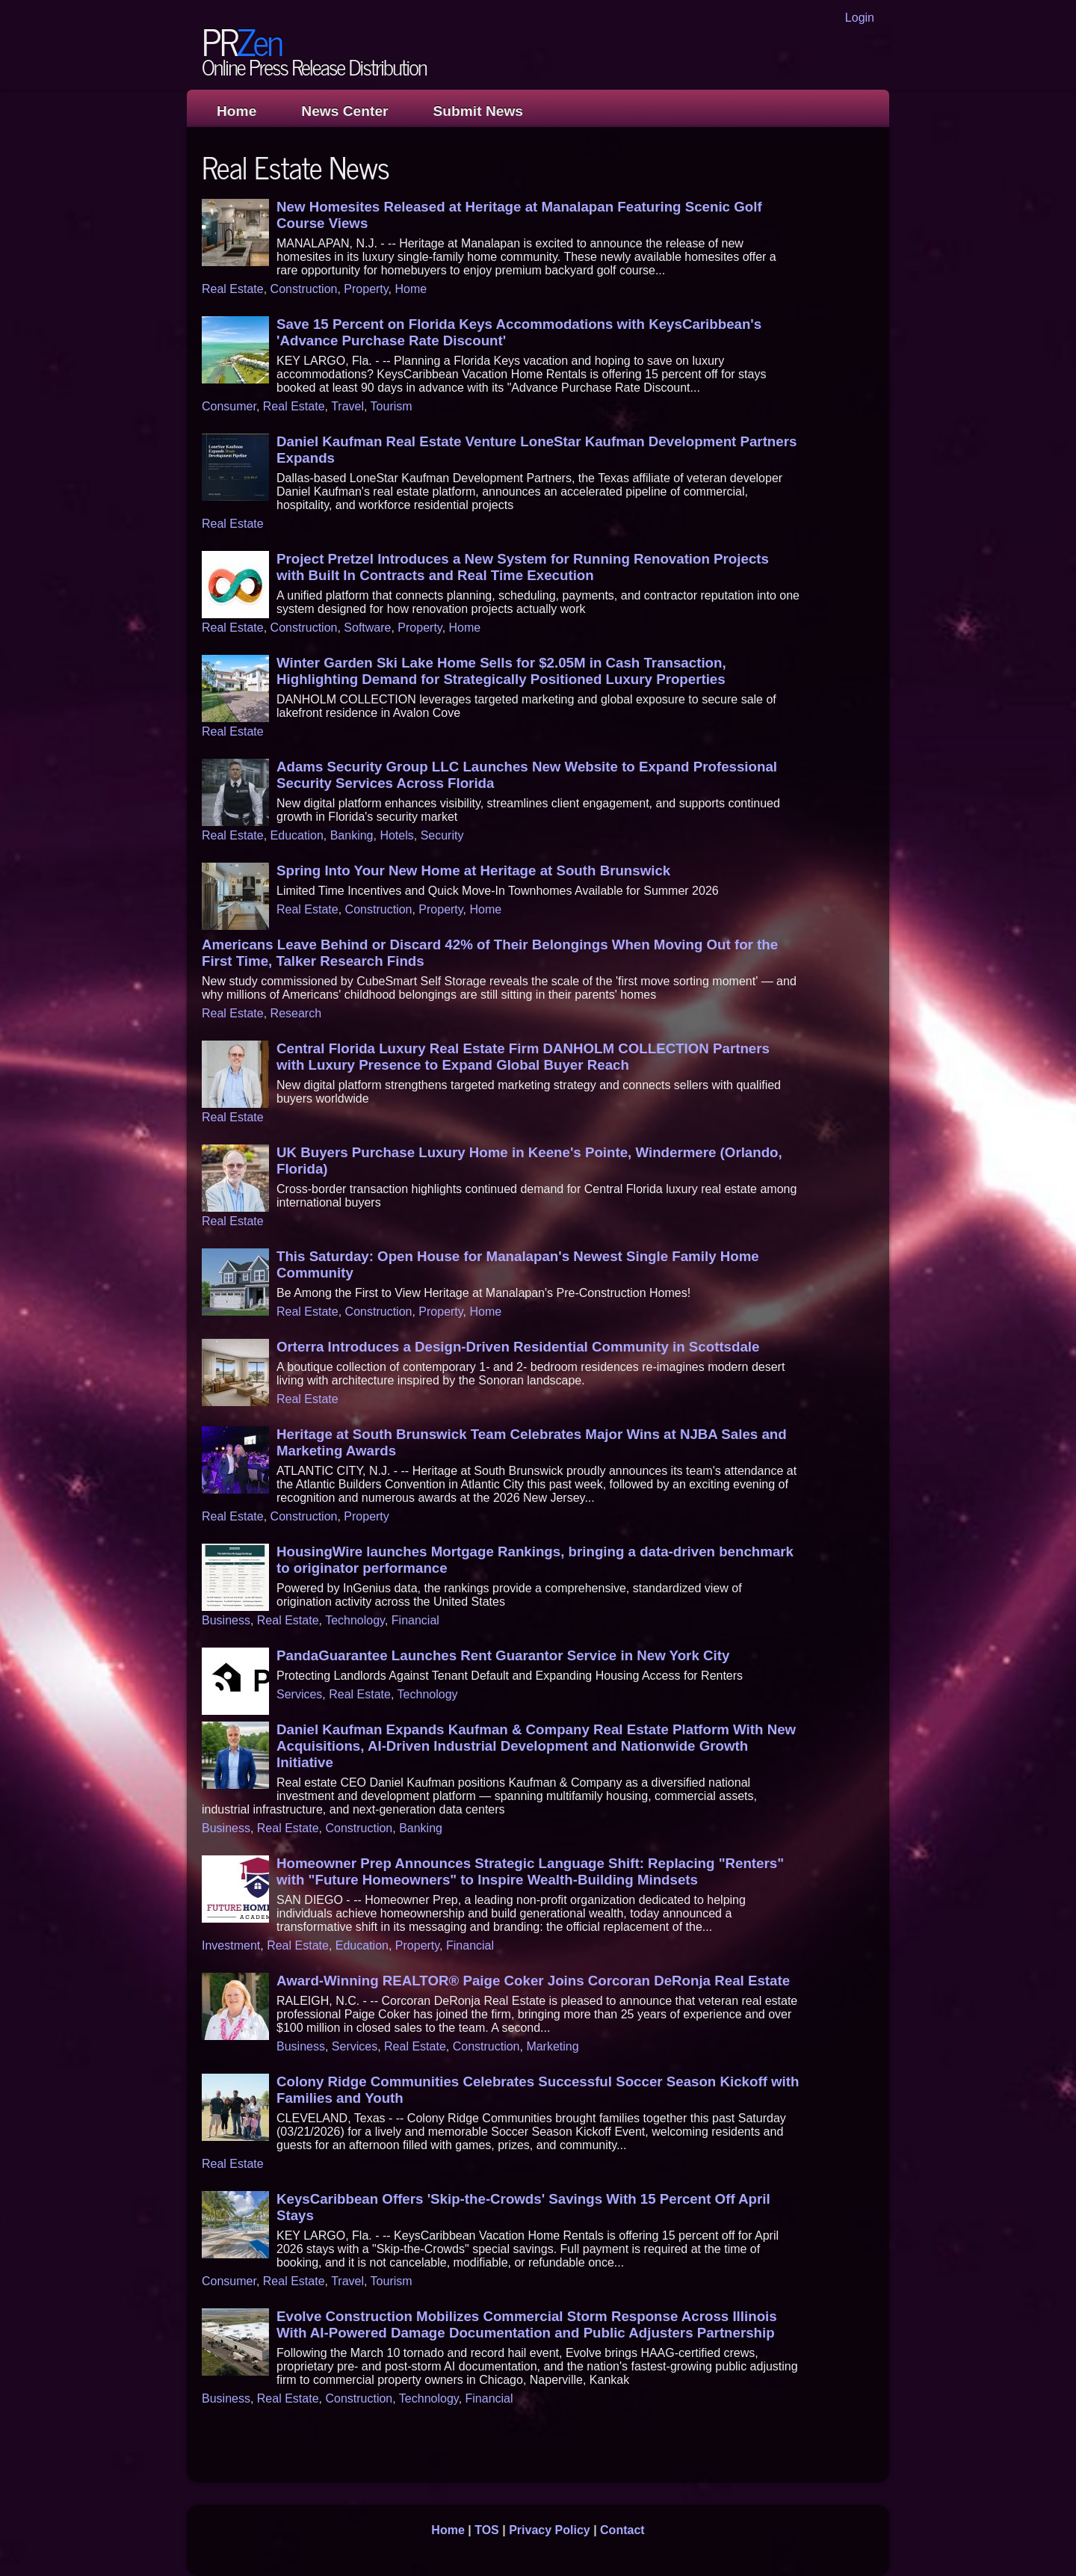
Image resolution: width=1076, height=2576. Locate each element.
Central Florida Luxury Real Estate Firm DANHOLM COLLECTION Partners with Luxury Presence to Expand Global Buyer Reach (523, 1057)
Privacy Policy (549, 2530)
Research (295, 1013)
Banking (352, 835)
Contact (622, 2530)
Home (236, 111)
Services (299, 1694)
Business (226, 1620)
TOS (486, 2530)
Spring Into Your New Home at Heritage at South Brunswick (473, 870)
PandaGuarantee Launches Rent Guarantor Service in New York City (502, 1655)
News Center (344, 111)
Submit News (478, 111)
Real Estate (233, 289)
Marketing (552, 2046)
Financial (415, 1620)
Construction (304, 289)
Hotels (396, 835)
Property (366, 289)
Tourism (391, 406)
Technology (355, 1620)
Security (442, 835)
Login (859, 17)
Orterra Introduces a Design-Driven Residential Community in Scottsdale (517, 1347)
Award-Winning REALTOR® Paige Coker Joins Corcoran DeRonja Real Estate (533, 1980)
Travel (347, 406)
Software (367, 627)
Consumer (229, 406)
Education (297, 835)
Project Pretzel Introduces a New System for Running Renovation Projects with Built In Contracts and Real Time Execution (522, 567)
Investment (231, 1945)
